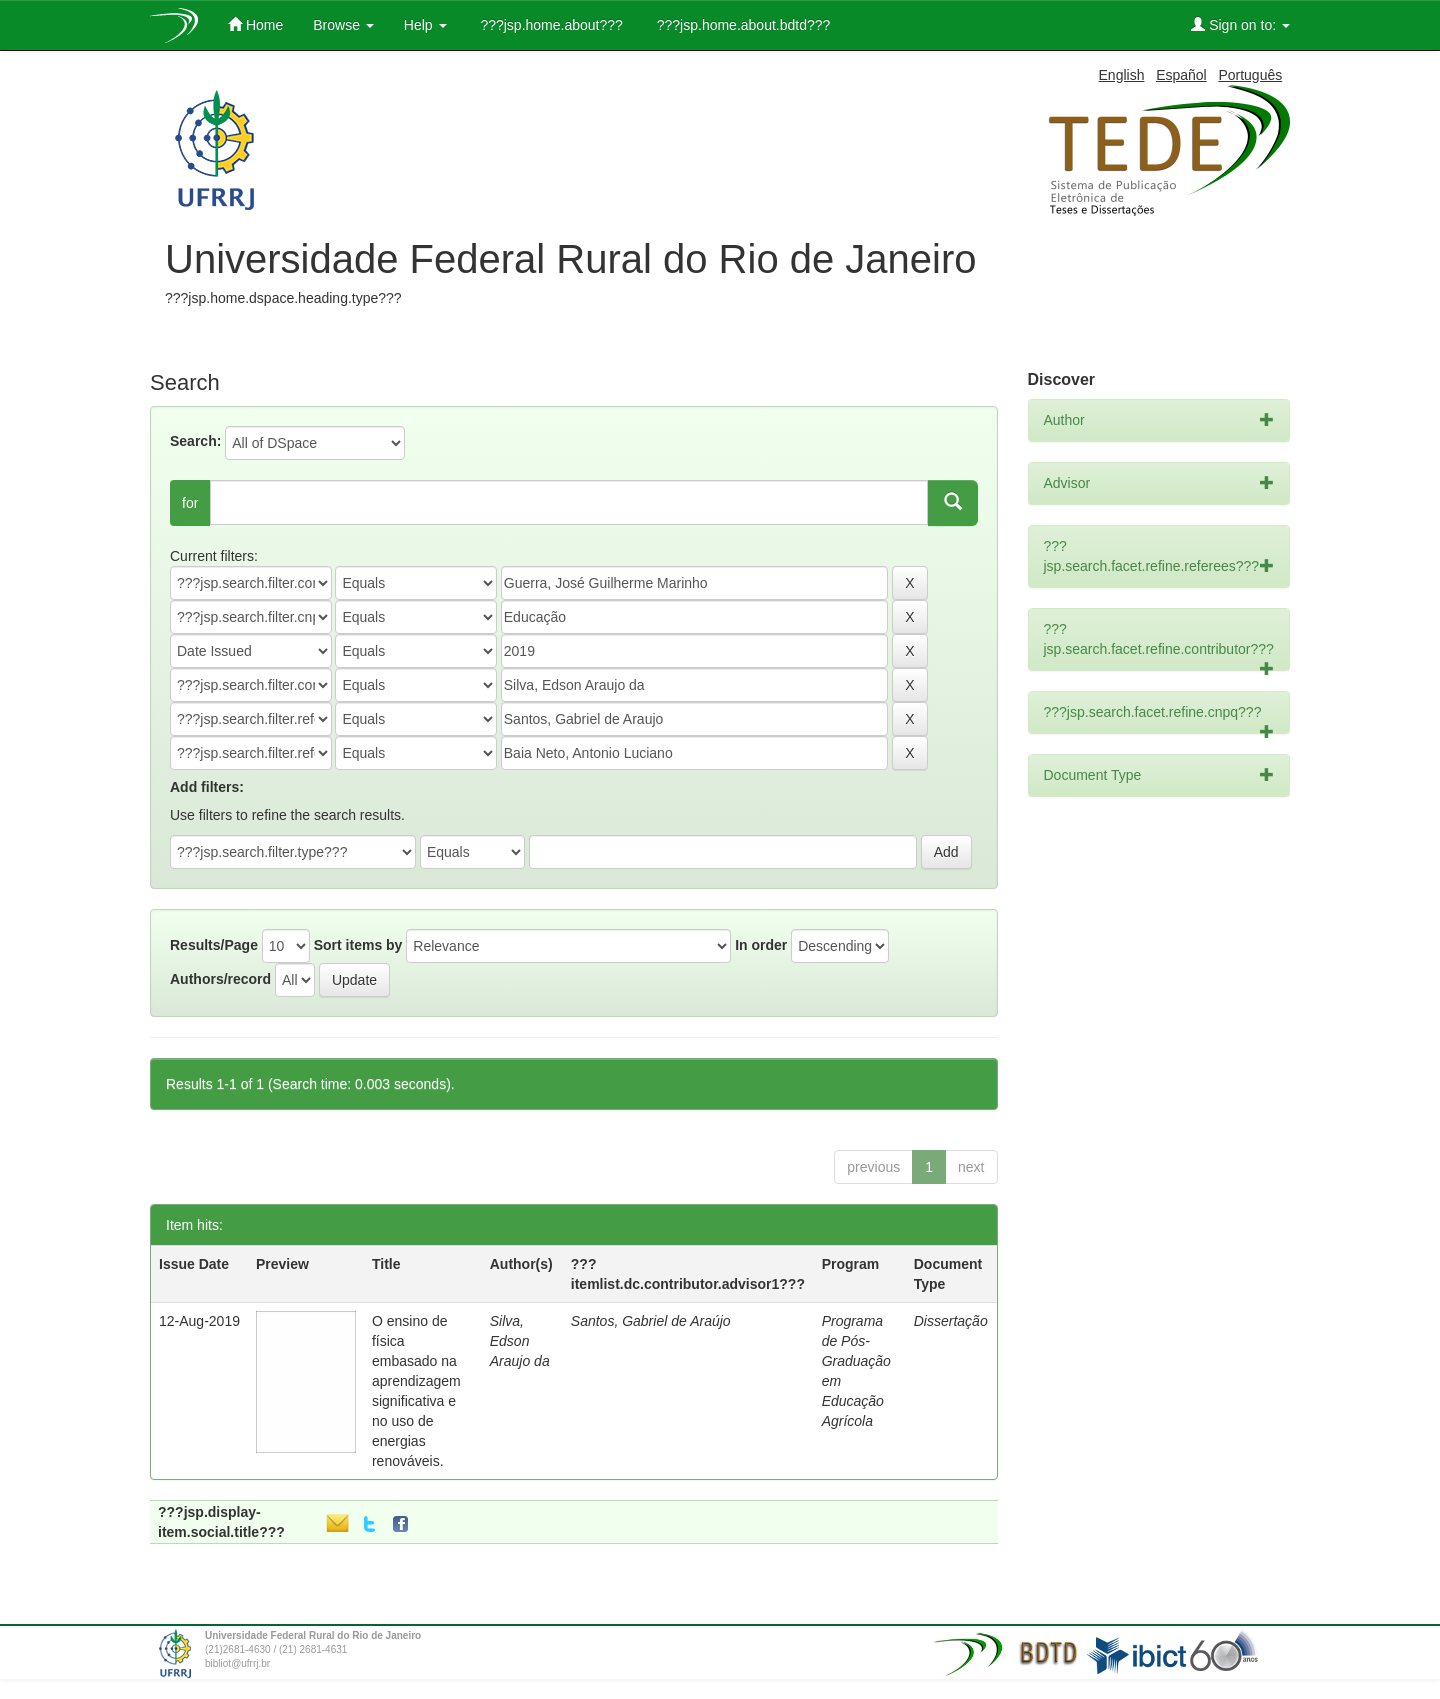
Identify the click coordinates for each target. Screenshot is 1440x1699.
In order (761, 945)
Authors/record (220, 979)
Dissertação (951, 1321)
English (1122, 75)
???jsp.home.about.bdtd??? (741, 25)
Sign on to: (1240, 24)
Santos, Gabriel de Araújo (651, 1321)
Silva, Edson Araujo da (520, 1341)
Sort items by (358, 945)
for (190, 503)
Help (425, 25)
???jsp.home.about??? (550, 25)
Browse (343, 25)
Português (1250, 75)
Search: (195, 441)
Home (255, 24)
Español (1181, 75)
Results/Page (214, 945)
